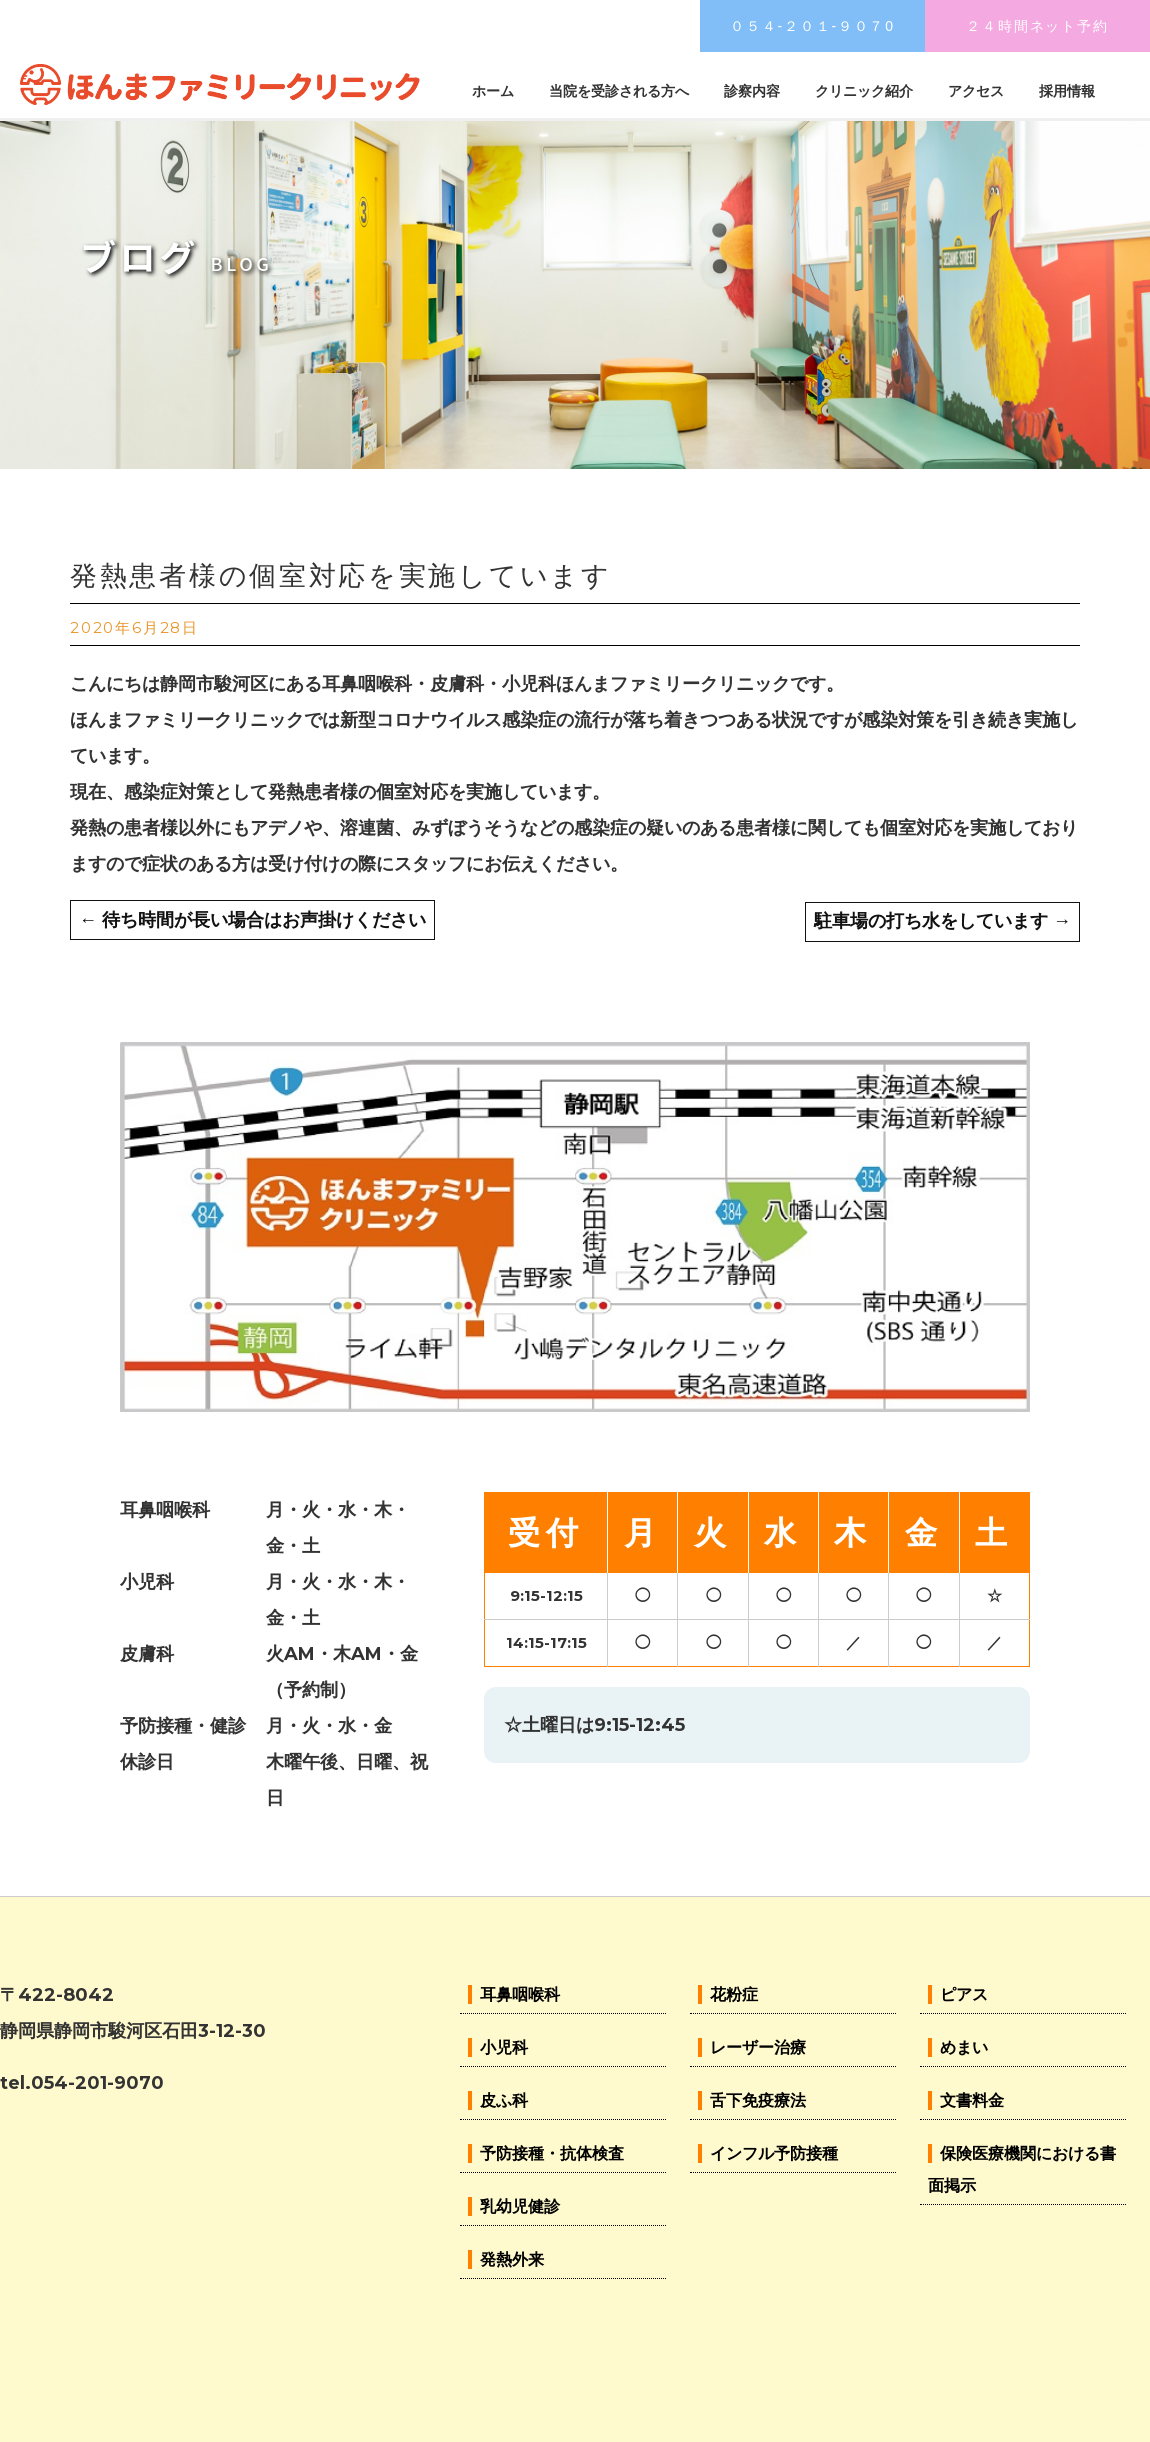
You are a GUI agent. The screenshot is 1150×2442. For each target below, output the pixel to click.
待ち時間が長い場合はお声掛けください (252, 920)
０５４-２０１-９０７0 (812, 26)
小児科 (504, 2047)
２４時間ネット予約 (1037, 26)
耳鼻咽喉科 (520, 1994)
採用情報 (1067, 91)
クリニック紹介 (864, 91)
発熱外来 (512, 2259)
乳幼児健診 (520, 2206)
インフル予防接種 (774, 2153)
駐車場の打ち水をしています (942, 921)
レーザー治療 (758, 2047)
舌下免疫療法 (758, 2100)
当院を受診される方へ (619, 91)
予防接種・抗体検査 (552, 2153)
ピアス (964, 1994)
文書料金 (972, 2100)
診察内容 (752, 91)
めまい (964, 2047)
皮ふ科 (504, 2100)
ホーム (493, 91)
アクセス (976, 91)
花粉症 (734, 1994)
